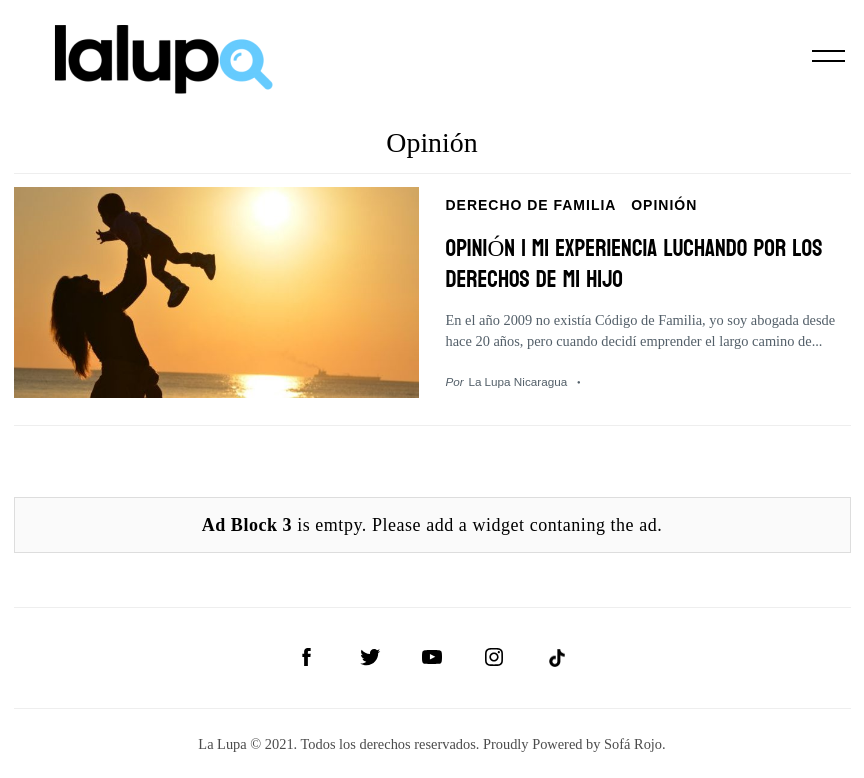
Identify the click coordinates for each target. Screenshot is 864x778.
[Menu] (829, 56)
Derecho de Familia (531, 205)
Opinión (664, 205)
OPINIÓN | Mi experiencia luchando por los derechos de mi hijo (645, 260)
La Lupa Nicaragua (517, 377)
